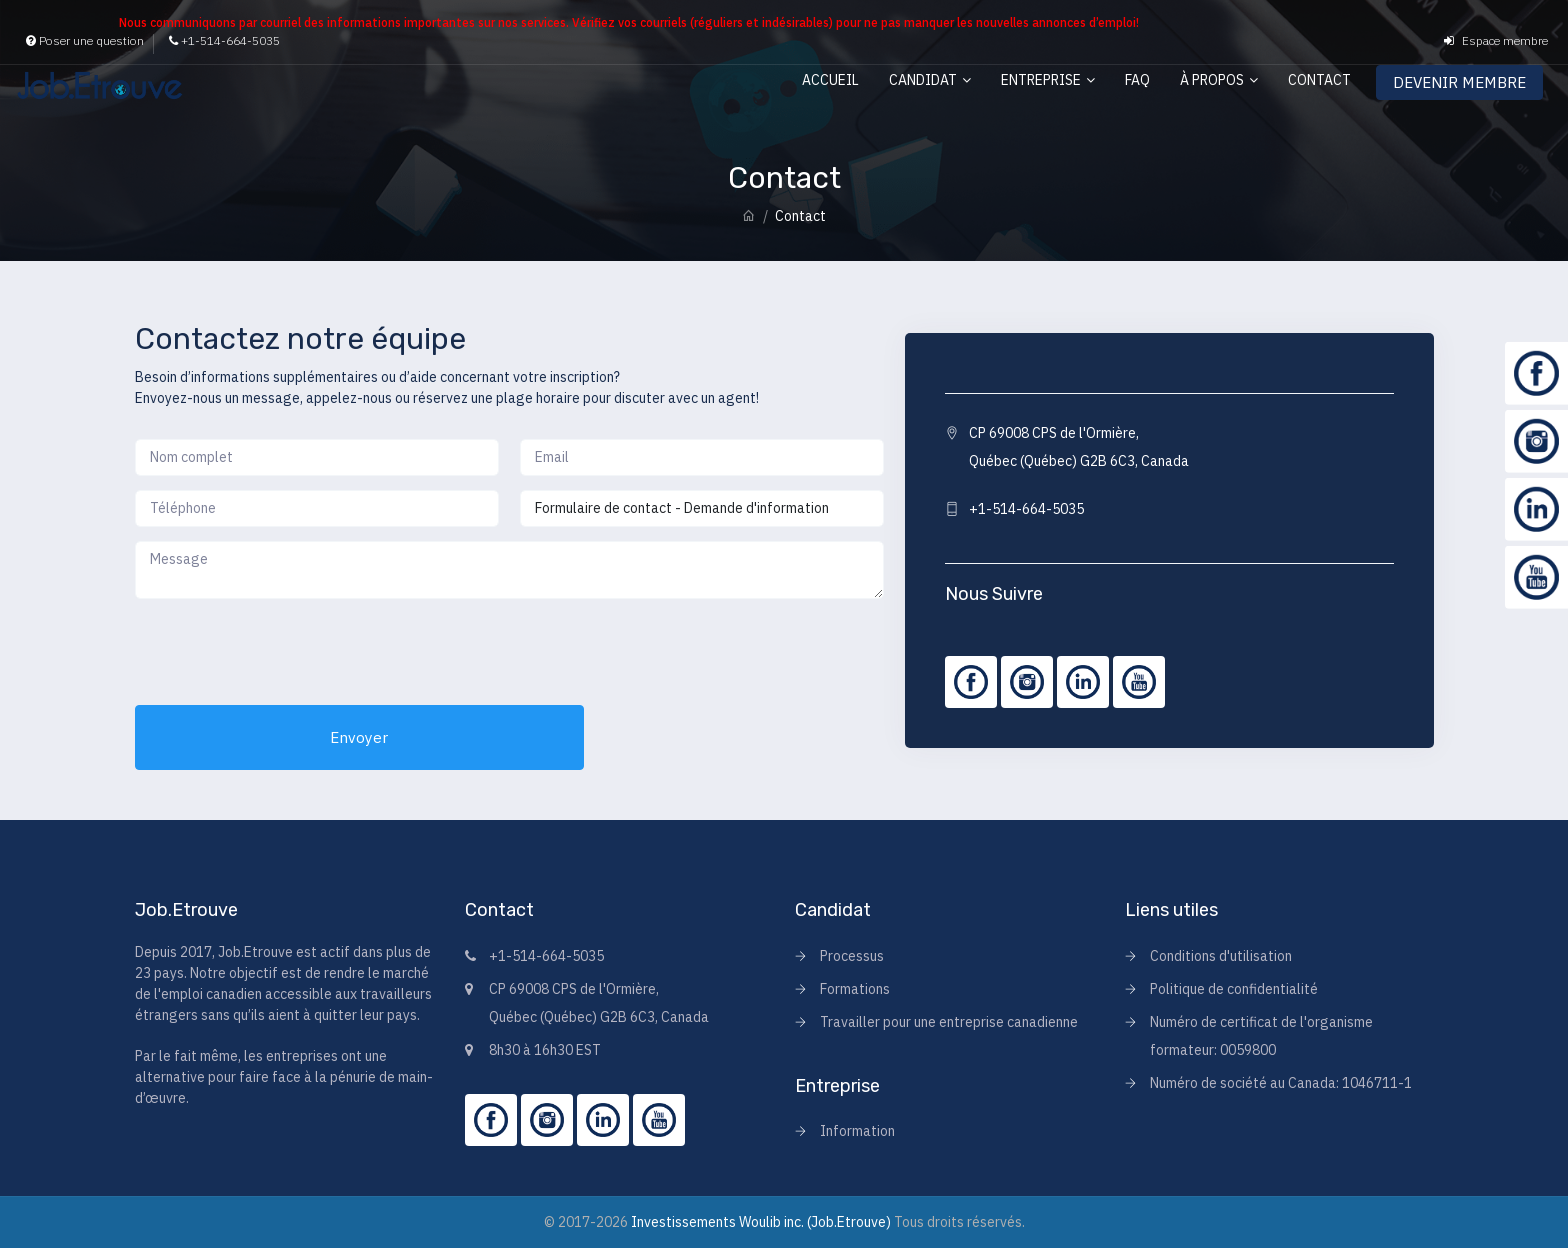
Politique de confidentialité (1234, 989)
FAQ (1137, 80)
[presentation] (287, 652)
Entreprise (1041, 80)
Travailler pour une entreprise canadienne (949, 1022)
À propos (1212, 80)
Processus (852, 956)
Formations (855, 989)
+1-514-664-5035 (224, 40)
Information (857, 1131)
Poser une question (85, 40)
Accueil (830, 80)
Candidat (923, 80)
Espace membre (1496, 40)
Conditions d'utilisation (1221, 956)
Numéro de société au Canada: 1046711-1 (1281, 1083)
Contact (1319, 80)
